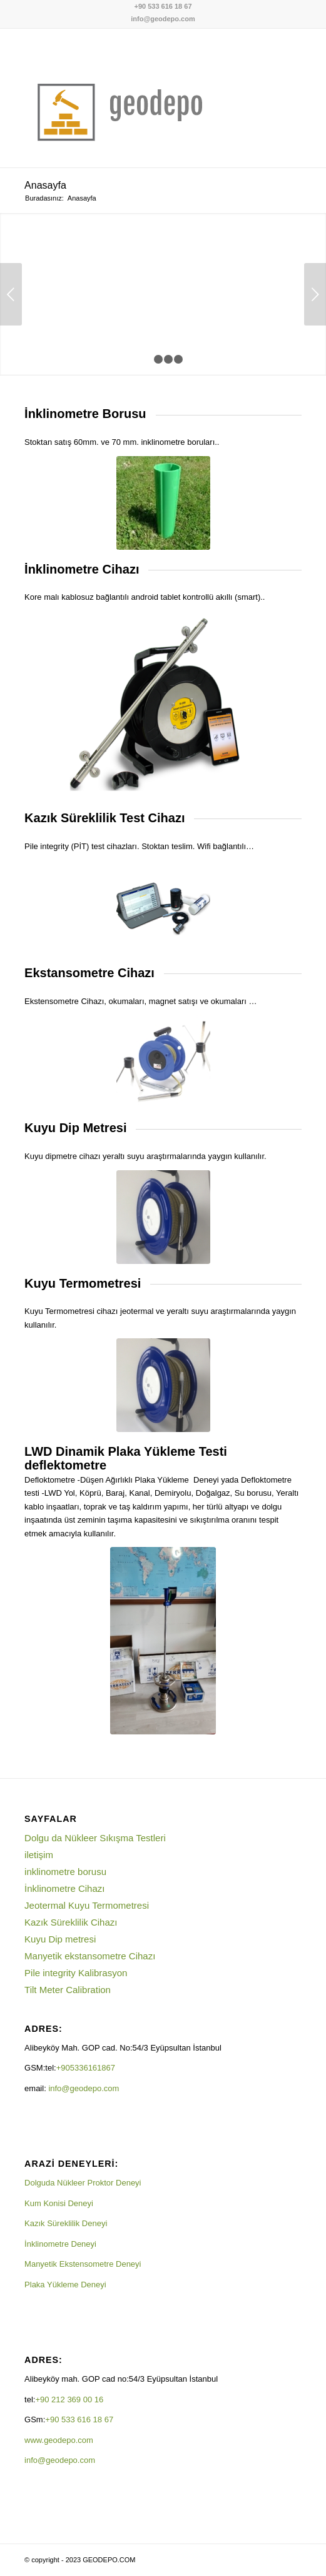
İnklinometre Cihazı (64, 1888)
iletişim (38, 1854)
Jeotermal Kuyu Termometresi (86, 1905)
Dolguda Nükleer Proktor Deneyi (82, 2182)
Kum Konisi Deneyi (58, 2203)
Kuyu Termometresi (82, 1283)
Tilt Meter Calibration (67, 1989)
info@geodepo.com (163, 18)
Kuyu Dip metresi (60, 1939)
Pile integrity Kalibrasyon (75, 1972)
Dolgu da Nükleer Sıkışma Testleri (95, 1838)
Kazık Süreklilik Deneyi (65, 2223)
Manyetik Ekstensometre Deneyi (82, 2264)
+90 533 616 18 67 (162, 6)
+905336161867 (87, 2067)
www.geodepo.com (58, 2440)
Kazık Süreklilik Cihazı (70, 1922)
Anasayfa (45, 185)
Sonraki (315, 294)
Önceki (11, 294)
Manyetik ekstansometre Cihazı (89, 1956)
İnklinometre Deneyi (60, 2244)
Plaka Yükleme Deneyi (65, 2284)
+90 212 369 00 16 (69, 2399)
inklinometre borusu (65, 1871)
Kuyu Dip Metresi (75, 1128)
